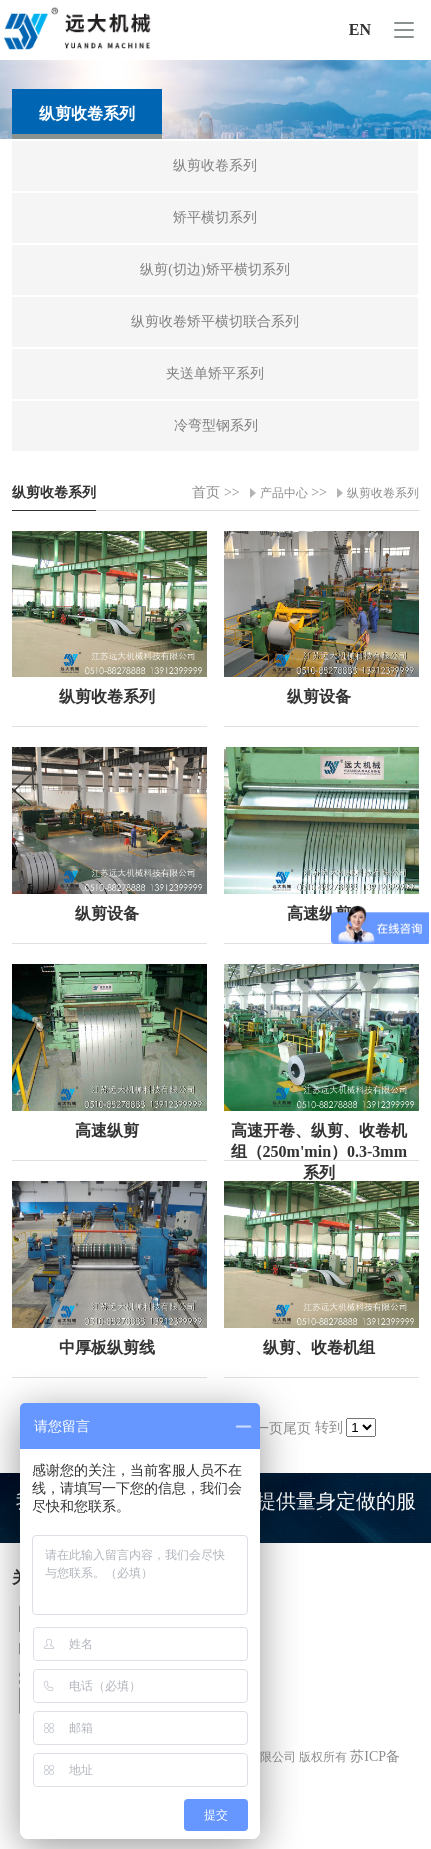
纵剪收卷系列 (383, 493)
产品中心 (284, 493)
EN (360, 29)
